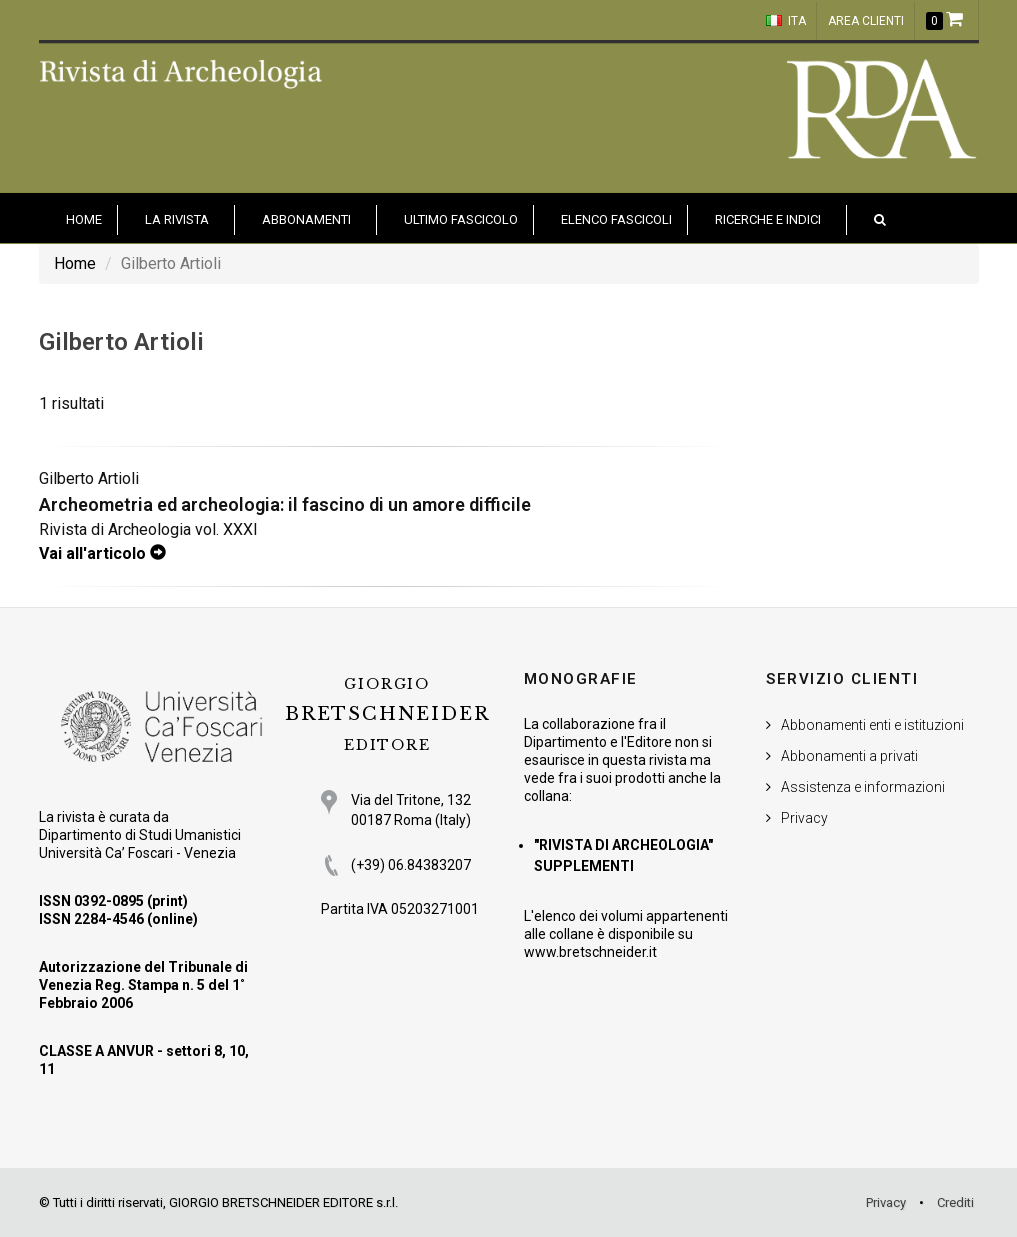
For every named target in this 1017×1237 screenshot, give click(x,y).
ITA (786, 21)
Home (75, 263)
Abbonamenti (306, 219)
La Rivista (177, 219)
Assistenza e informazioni (863, 787)
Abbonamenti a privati (849, 756)
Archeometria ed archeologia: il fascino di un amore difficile (285, 504)
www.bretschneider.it (590, 952)
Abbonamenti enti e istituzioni (872, 725)
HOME (84, 219)
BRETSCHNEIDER (387, 714)
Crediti (955, 1202)
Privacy (804, 818)
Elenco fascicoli (616, 219)
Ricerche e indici (768, 219)
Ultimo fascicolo (461, 219)
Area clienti (866, 21)
